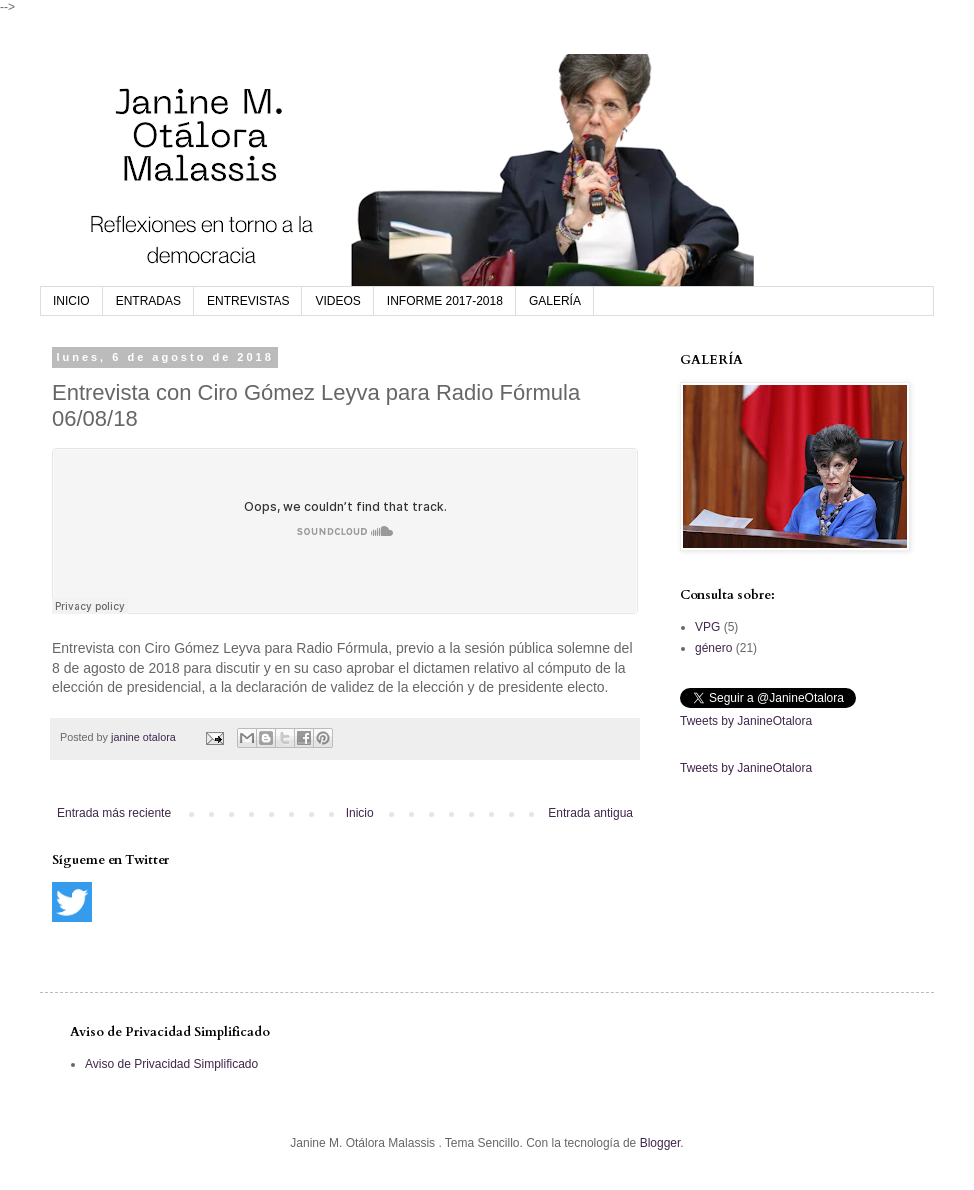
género (713, 648)
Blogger (660, 1143)
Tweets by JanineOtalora (746, 721)
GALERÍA (555, 301)
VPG (707, 627)
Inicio (360, 813)
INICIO (71, 301)
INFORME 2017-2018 (445, 301)
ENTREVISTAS (248, 301)
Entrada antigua (590, 813)
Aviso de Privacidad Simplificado (171, 1064)
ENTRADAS (148, 301)
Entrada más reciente (114, 813)
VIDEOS (337, 301)
